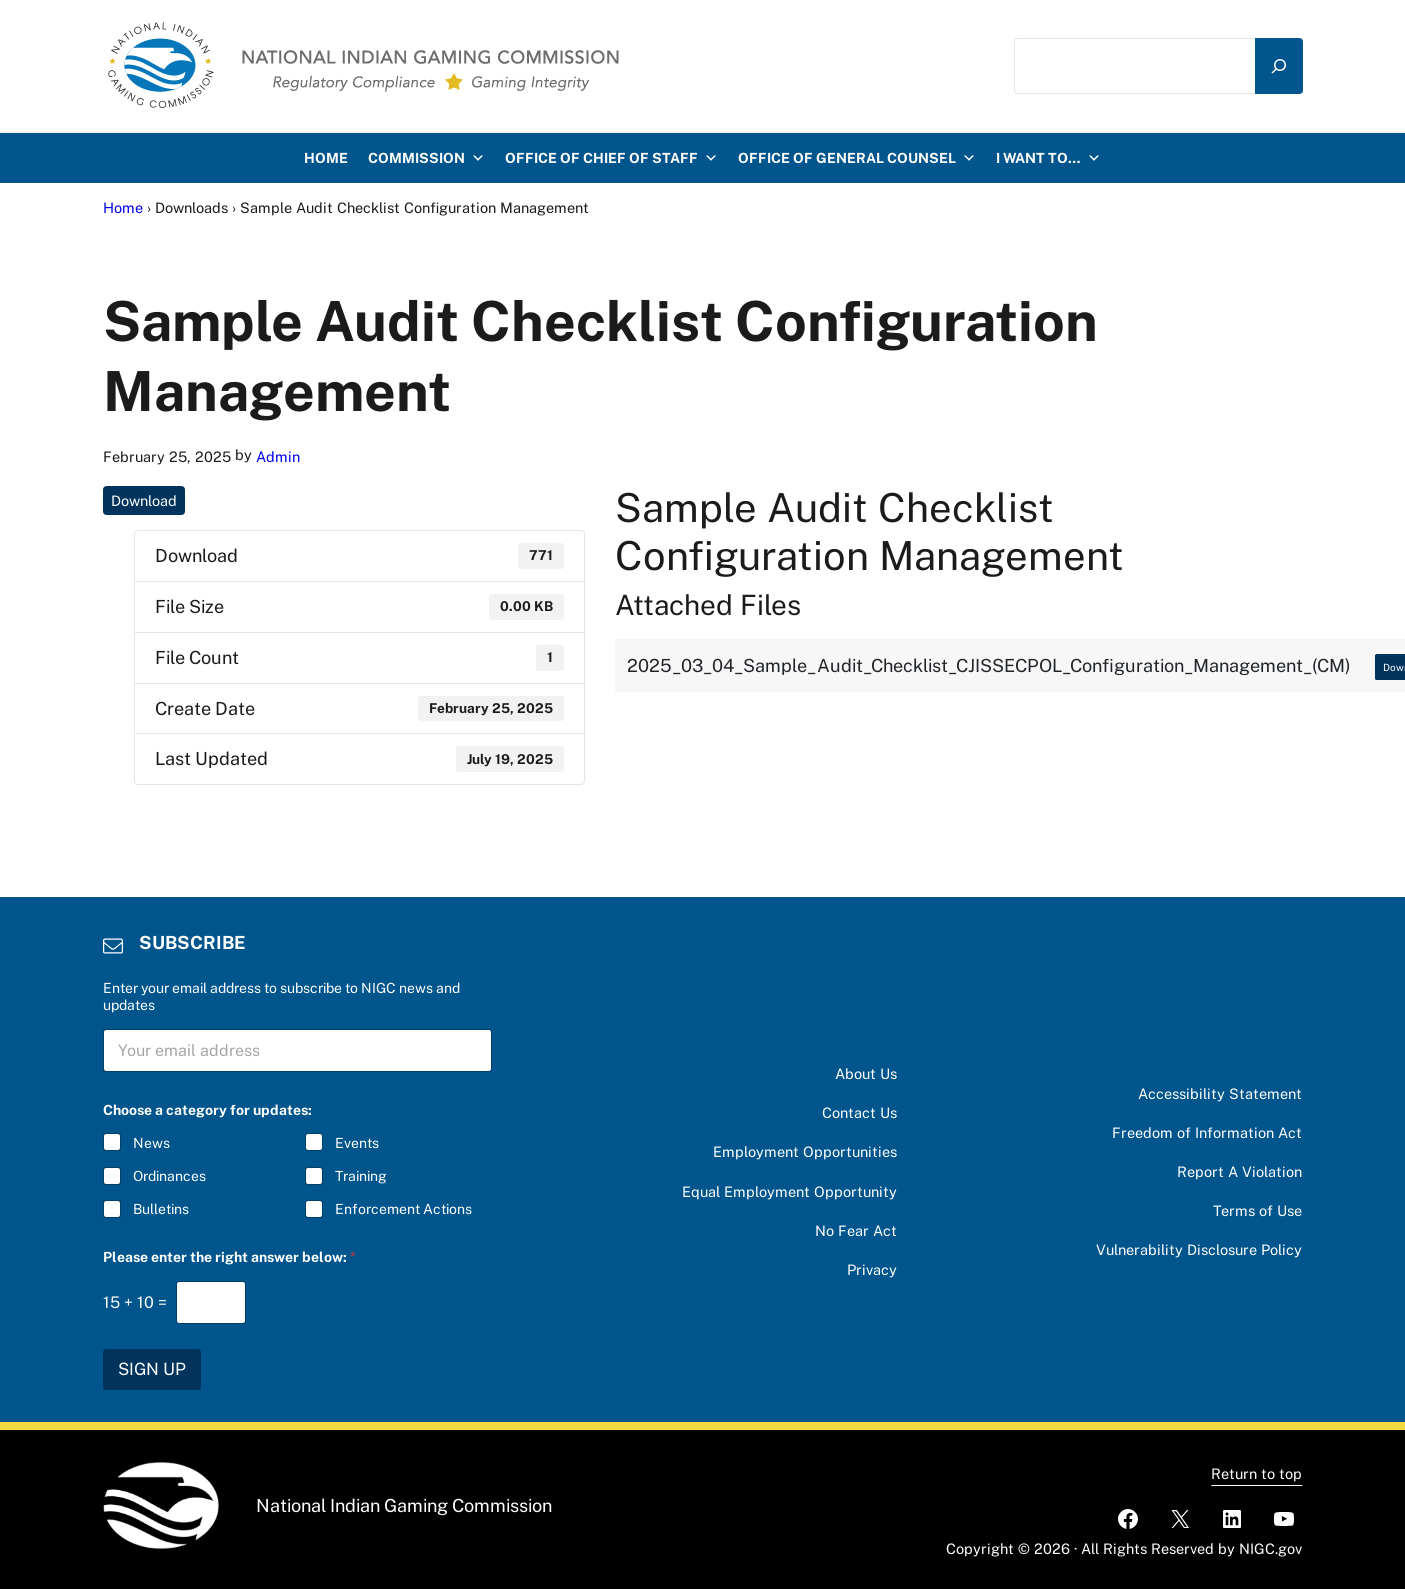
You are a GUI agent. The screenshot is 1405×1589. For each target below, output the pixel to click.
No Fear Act (856, 1230)
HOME (326, 158)
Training (361, 1177)
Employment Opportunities (805, 1151)
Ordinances (169, 1177)
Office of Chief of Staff (611, 158)
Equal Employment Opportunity (789, 1191)
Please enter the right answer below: (229, 1257)
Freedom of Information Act (1207, 1132)
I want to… (1048, 158)
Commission (426, 158)
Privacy (872, 1269)
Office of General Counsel (857, 158)
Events (357, 1143)
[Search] (1279, 66)
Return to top (1256, 1473)
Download (144, 500)
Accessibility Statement (1220, 1093)
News (151, 1143)
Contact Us (859, 1112)
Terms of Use (1257, 1210)
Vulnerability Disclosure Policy (1199, 1249)
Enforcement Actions (403, 1210)
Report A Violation (1239, 1171)
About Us (866, 1073)
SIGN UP (152, 1369)
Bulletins (161, 1210)
